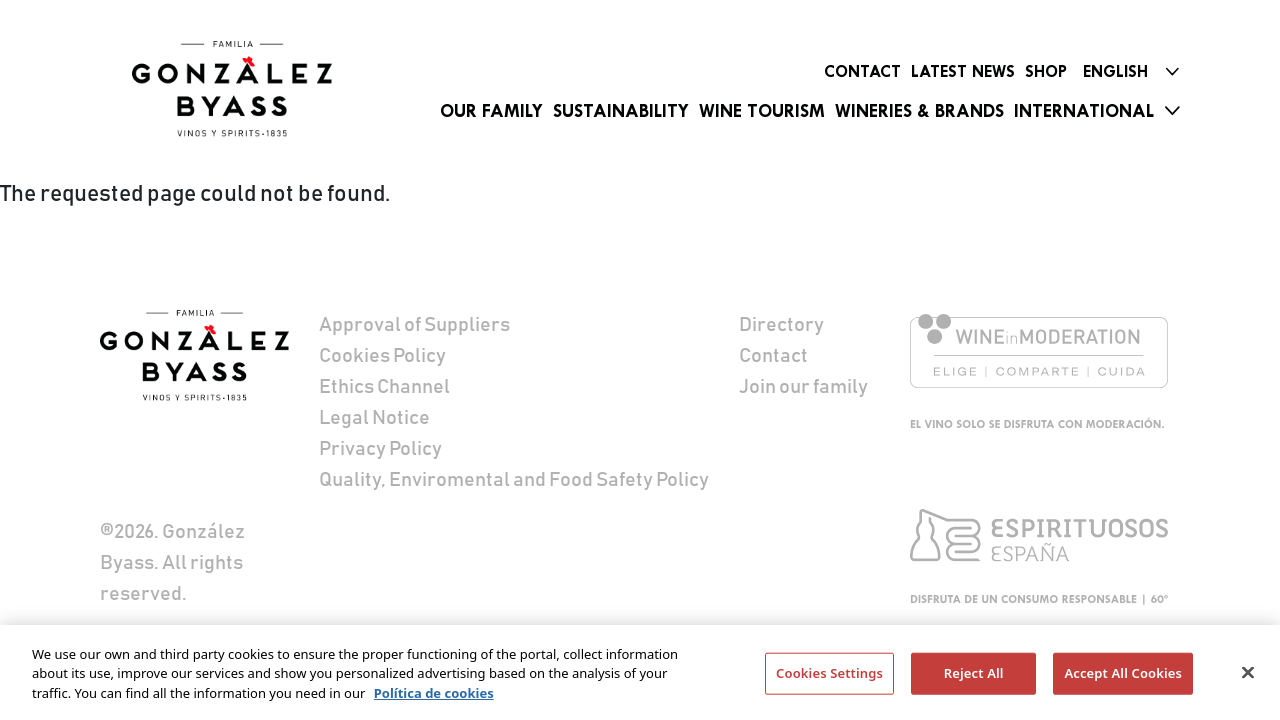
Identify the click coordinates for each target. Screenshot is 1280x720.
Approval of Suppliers (414, 325)
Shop (1046, 71)
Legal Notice (374, 418)
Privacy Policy (380, 449)
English (1115, 71)
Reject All (974, 680)
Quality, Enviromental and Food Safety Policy (514, 480)
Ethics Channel (384, 387)
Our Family (491, 111)
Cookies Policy (382, 356)
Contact (862, 71)
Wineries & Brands (919, 111)
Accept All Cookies (1123, 680)
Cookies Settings (829, 680)
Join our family (803, 387)
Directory (781, 325)
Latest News (963, 71)
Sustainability (621, 111)
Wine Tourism (762, 111)
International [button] (1084, 111)
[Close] (1248, 680)
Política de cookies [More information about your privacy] (434, 699)
